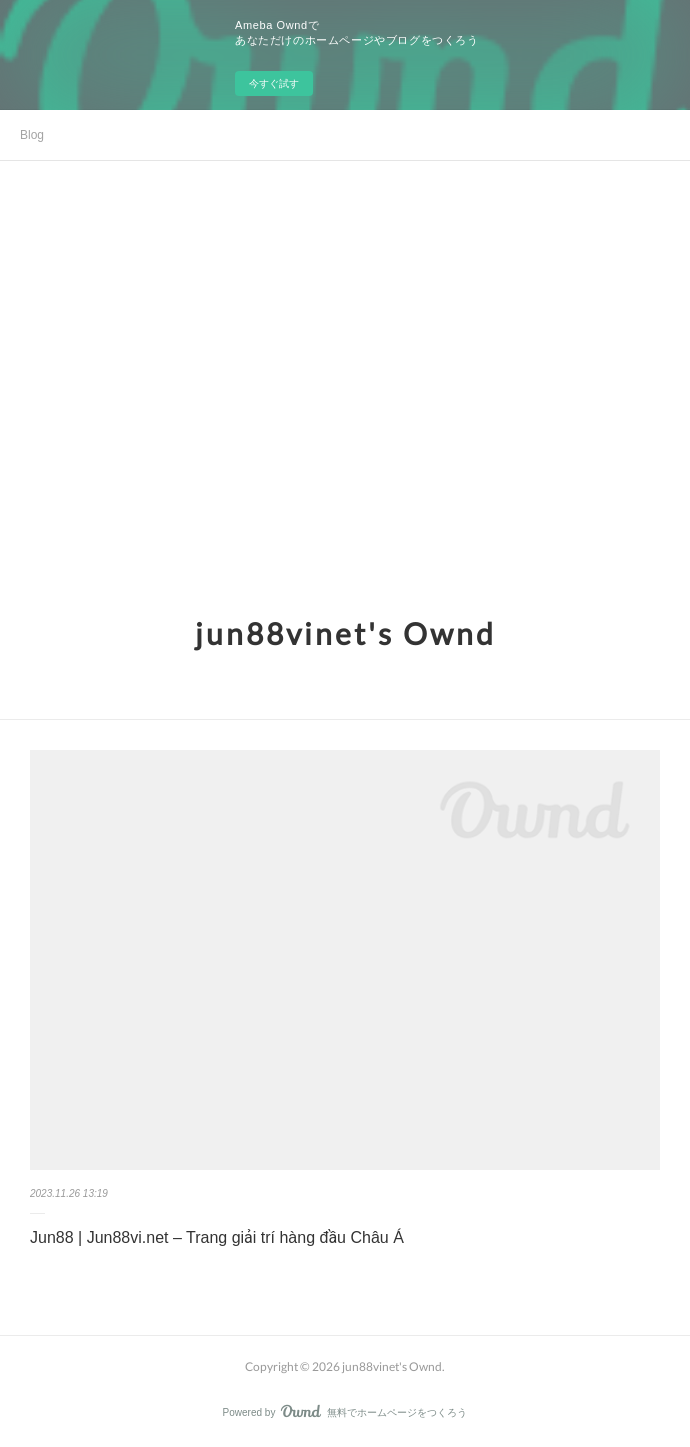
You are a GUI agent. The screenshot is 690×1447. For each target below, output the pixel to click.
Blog (32, 135)
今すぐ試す (274, 83)
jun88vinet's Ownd (345, 633)
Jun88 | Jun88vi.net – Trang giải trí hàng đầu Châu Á (217, 1237)
